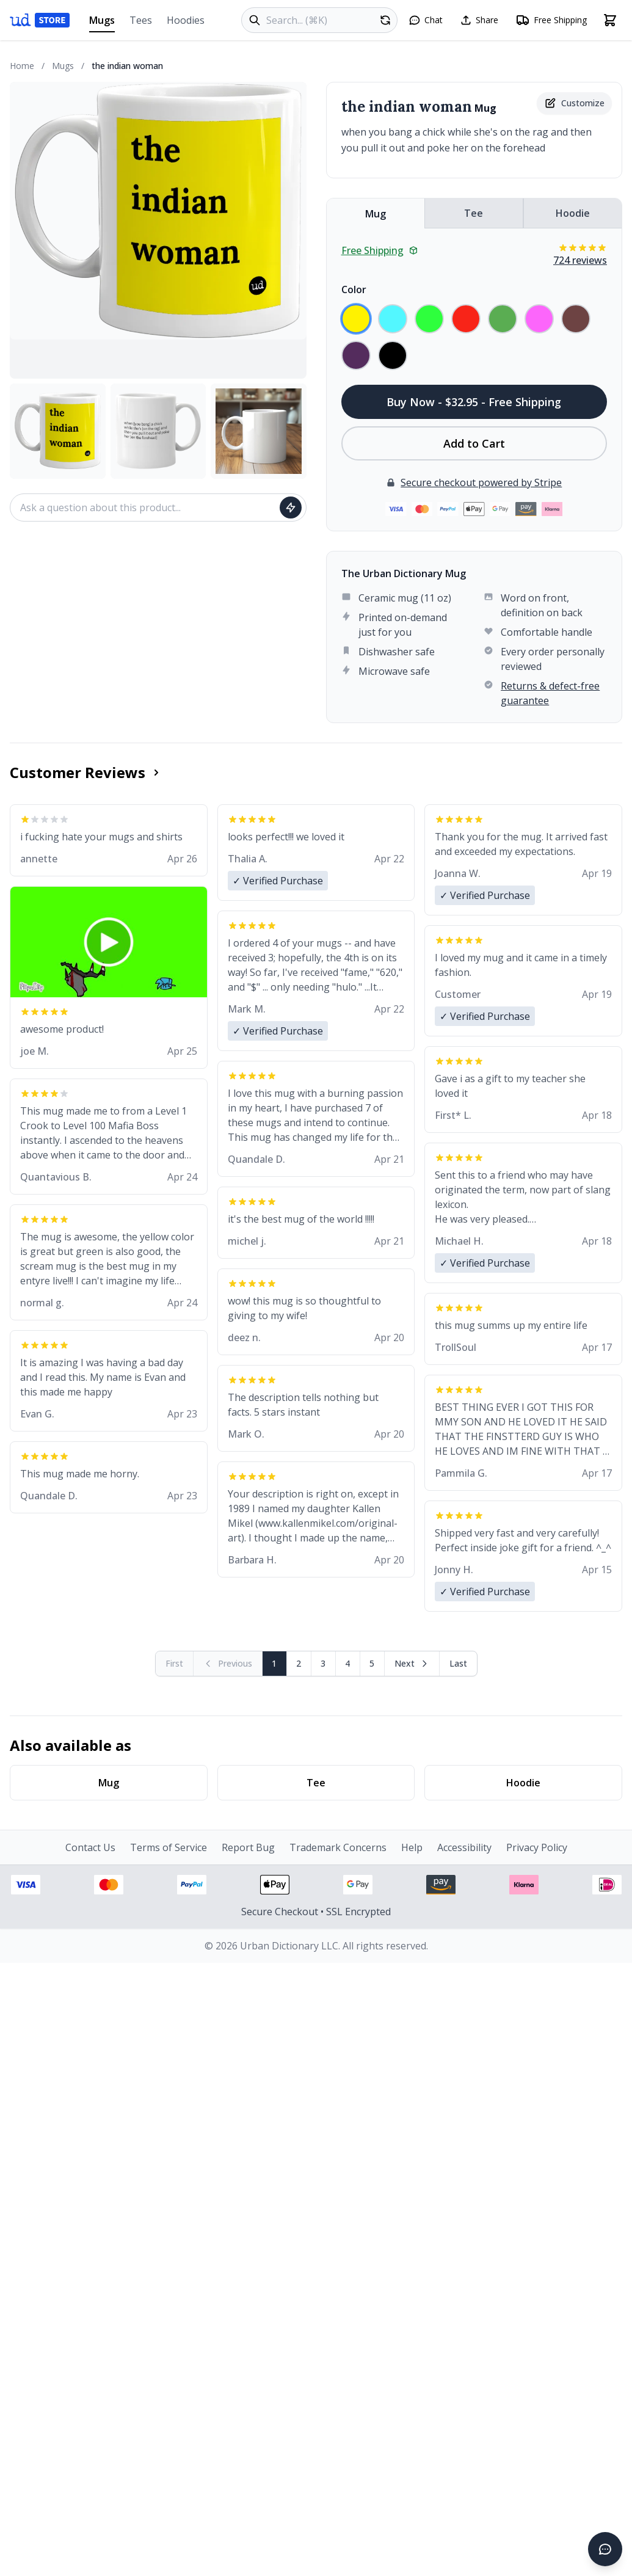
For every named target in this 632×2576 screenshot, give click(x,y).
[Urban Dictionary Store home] (40, 20)
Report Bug (248, 1847)
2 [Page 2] (298, 1663)
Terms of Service (168, 1847)
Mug (375, 213)
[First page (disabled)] (175, 1663)
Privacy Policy (536, 1847)
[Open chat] (425, 20)
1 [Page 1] (274, 1663)
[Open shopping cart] (610, 20)
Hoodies (186, 20)
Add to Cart (474, 443)
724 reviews (580, 260)
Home (22, 65)
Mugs (102, 22)
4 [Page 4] (347, 1663)
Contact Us (90, 1847)
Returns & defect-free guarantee (550, 693)
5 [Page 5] (371, 1663)
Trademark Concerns (338, 1847)
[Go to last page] (458, 1663)
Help (412, 1847)
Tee (473, 213)
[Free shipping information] (551, 20)
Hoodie (573, 213)
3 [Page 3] (323, 1663)
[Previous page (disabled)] (228, 1663)
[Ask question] (291, 507)
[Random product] (385, 20)
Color (353, 289)
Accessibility (464, 1847)
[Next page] (412, 1663)
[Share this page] (479, 20)
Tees (140, 20)
